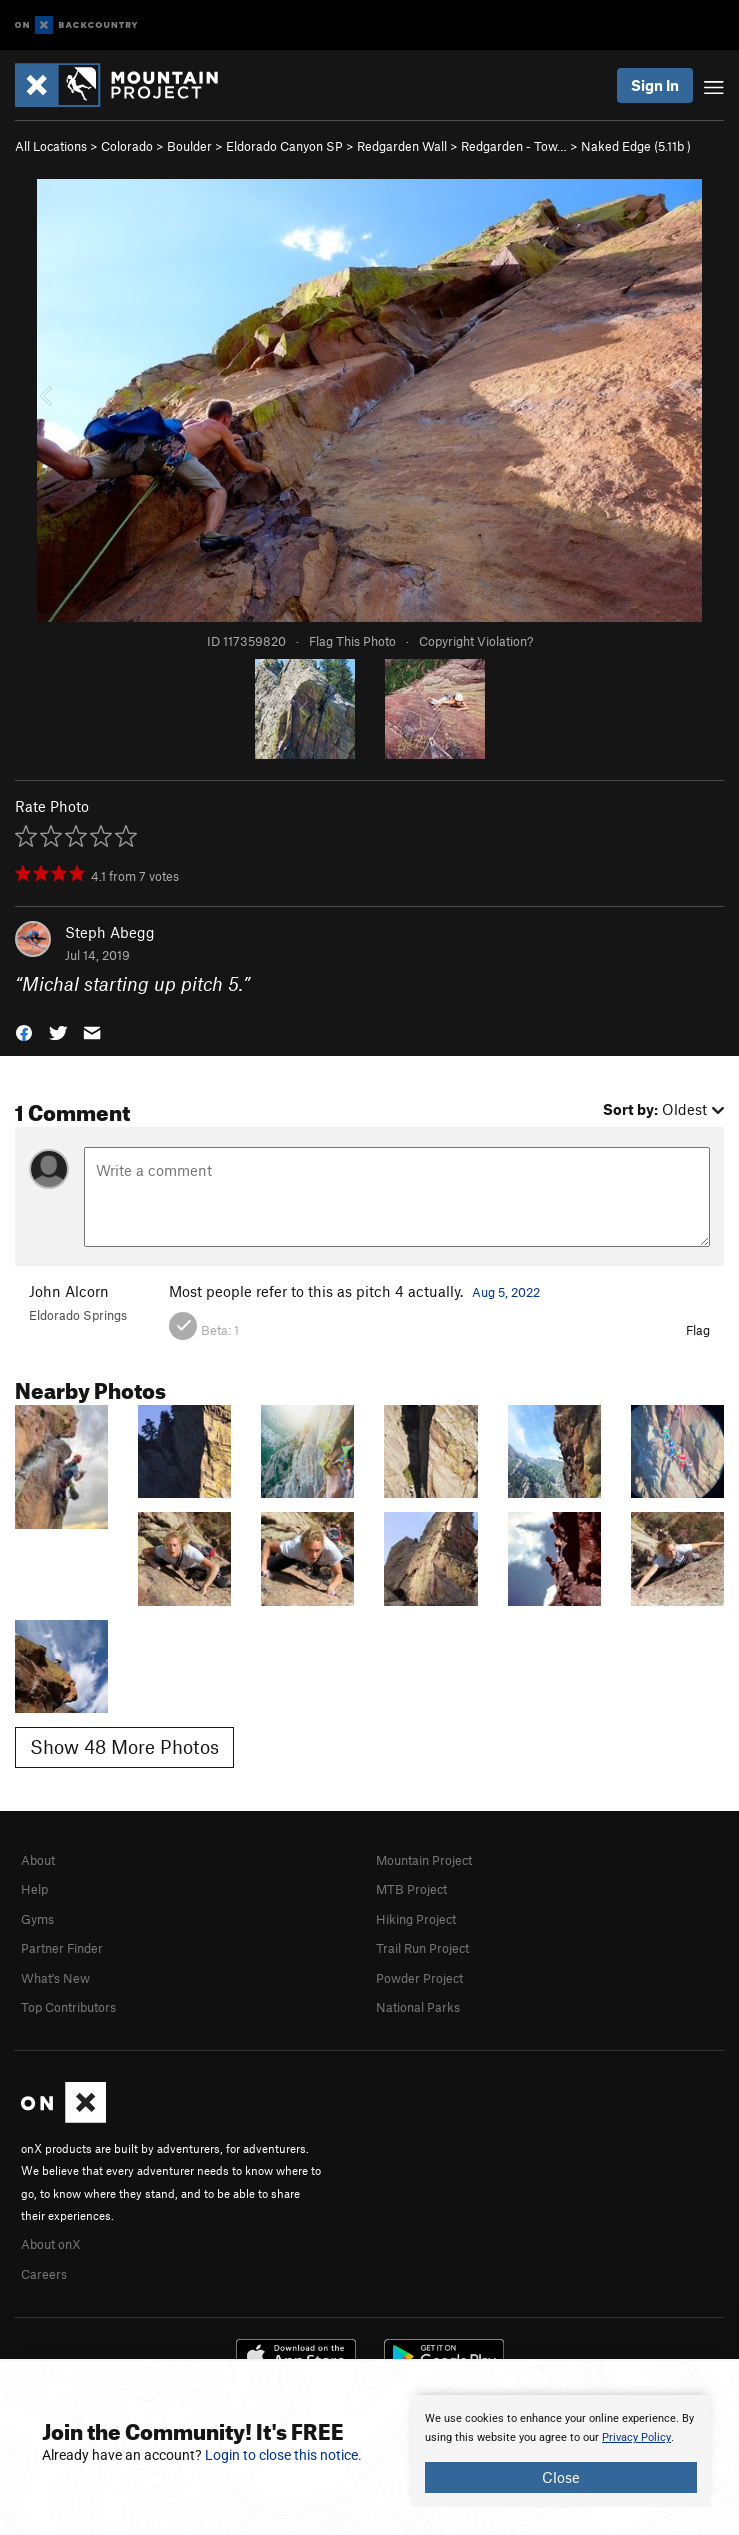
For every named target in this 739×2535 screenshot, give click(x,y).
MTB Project (411, 1889)
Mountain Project (424, 1860)
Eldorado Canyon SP (284, 146)
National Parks (418, 2007)
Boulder (189, 146)
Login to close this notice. (283, 2455)
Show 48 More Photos (124, 1746)
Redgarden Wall (402, 146)
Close (561, 2477)
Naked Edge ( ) (636, 146)
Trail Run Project (422, 1948)
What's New (55, 1978)
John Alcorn (69, 1291)
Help (34, 1889)
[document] (561, 2451)
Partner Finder (62, 1948)
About (38, 1860)
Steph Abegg (110, 932)
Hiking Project (416, 1919)
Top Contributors (68, 2007)
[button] (24, 1030)
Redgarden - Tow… (514, 146)
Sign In (655, 85)
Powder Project (419, 1978)
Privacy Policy (636, 2437)
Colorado (127, 146)
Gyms (37, 1919)
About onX (51, 2244)
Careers (44, 2274)
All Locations (51, 146)
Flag (698, 1330)
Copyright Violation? (476, 641)
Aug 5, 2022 (506, 1292)
